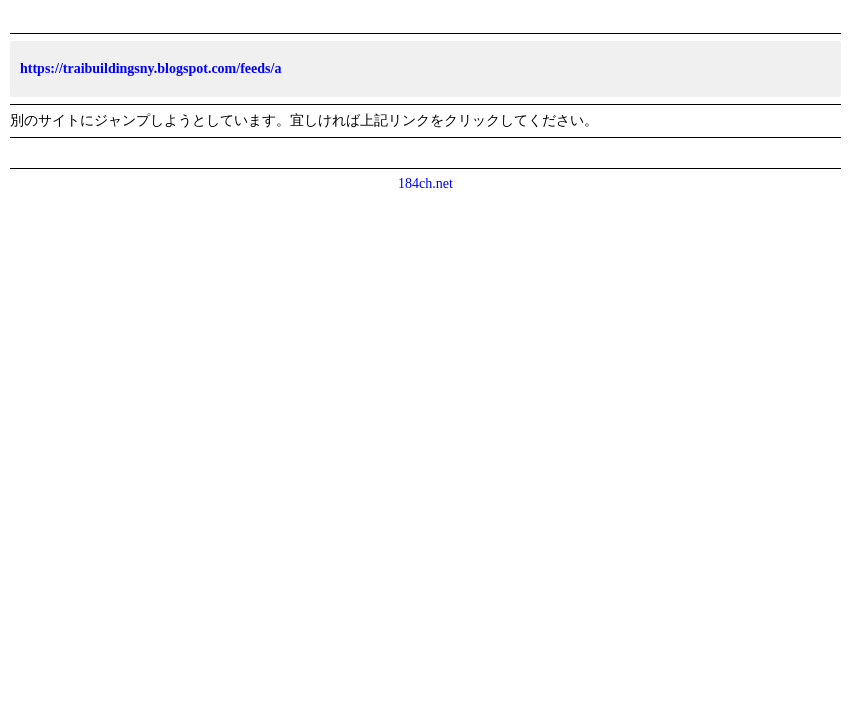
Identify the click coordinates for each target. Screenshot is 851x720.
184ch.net (425, 183)
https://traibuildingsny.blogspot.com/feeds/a (150, 68)
